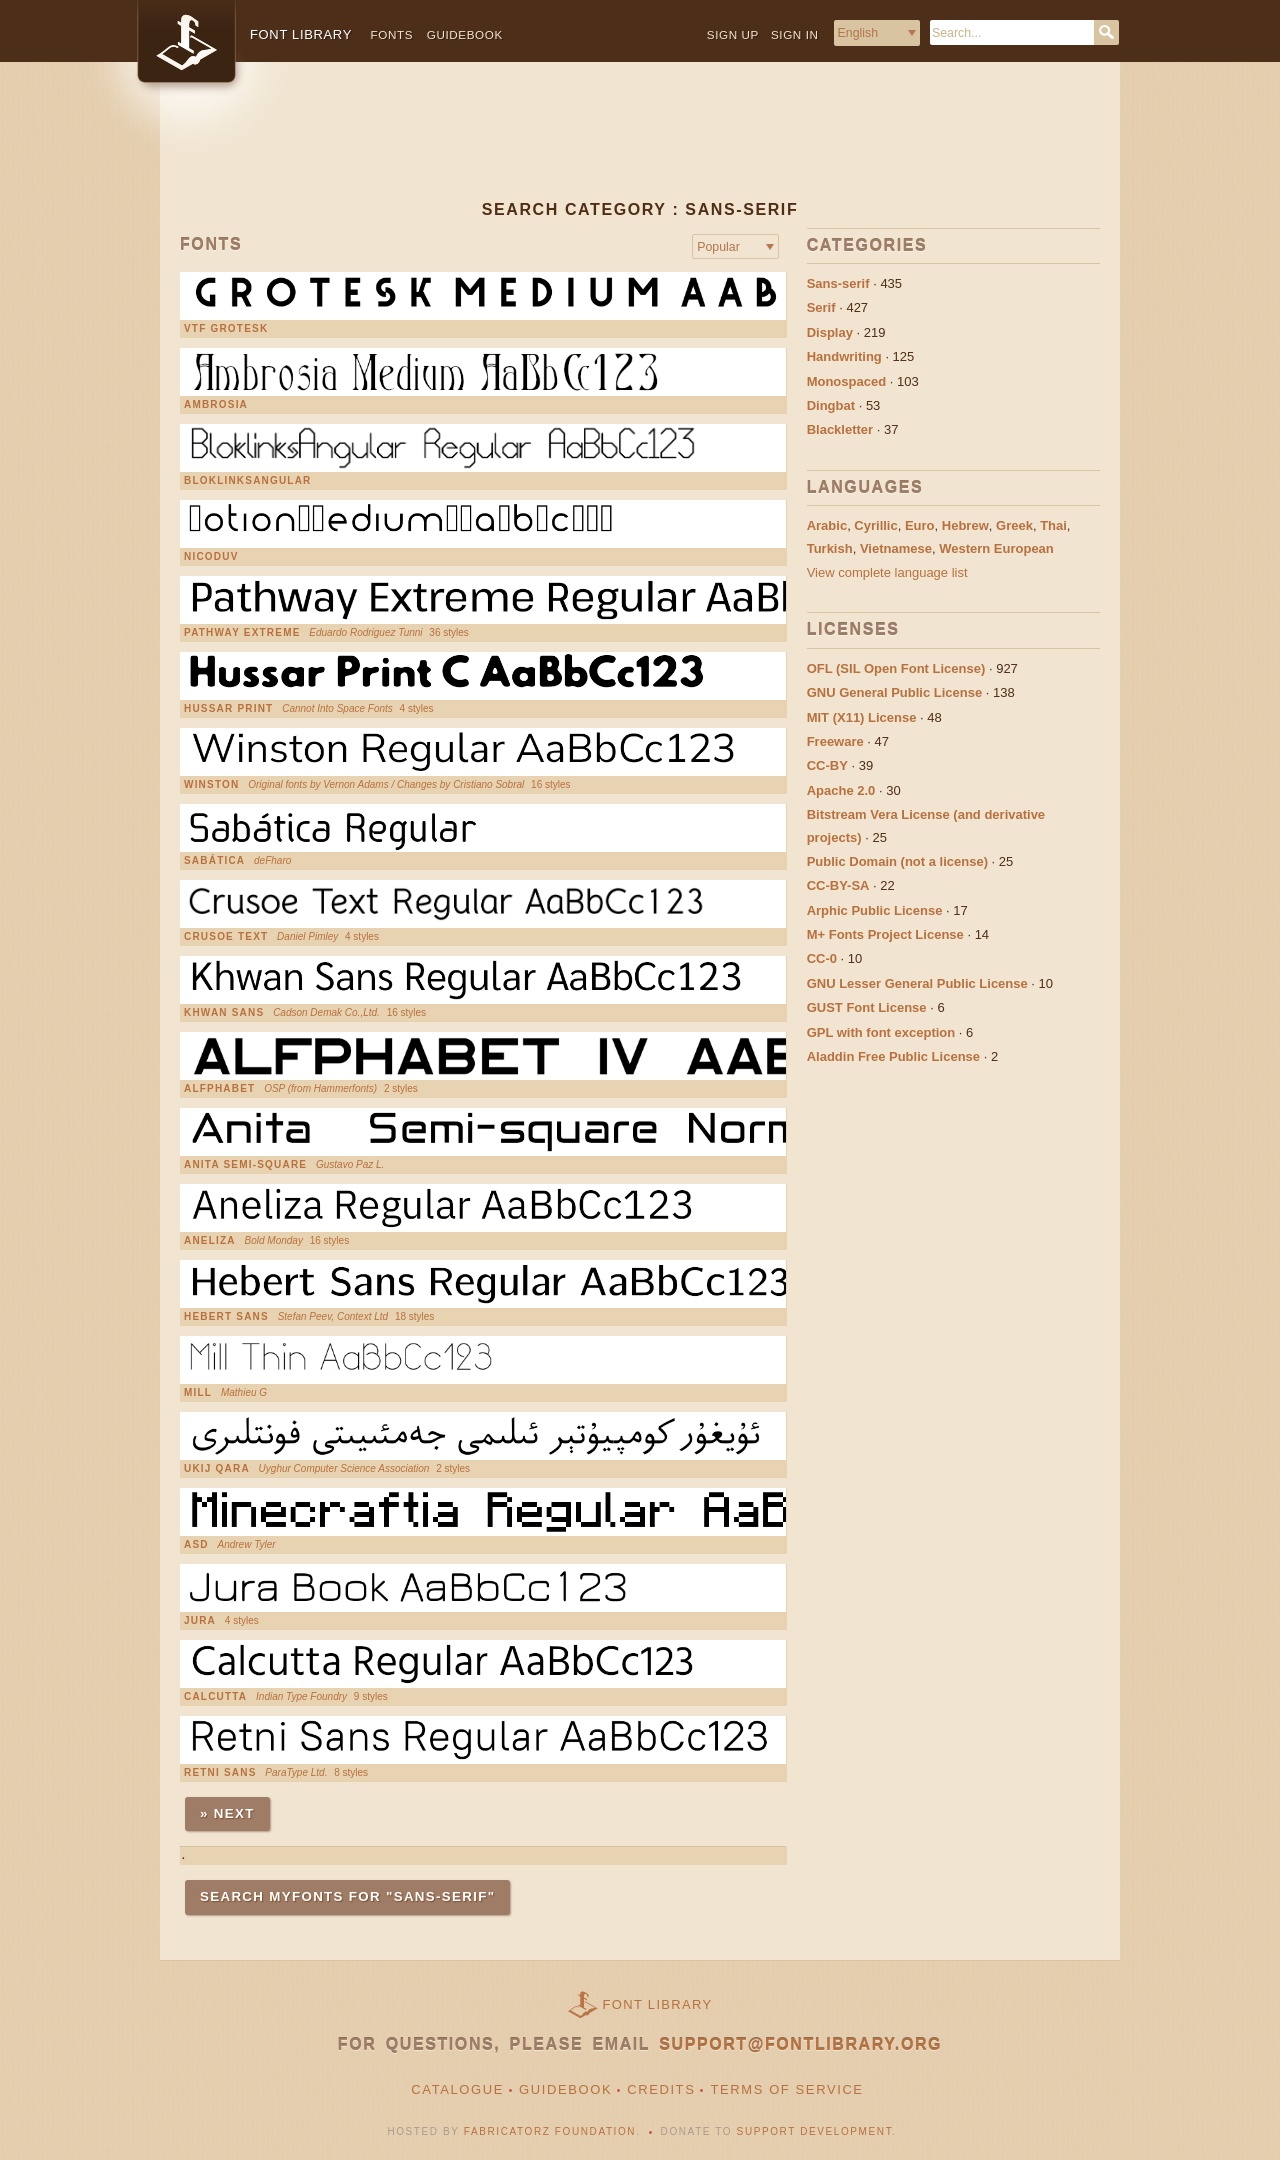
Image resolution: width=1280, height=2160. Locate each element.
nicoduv (211, 557)
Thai (1053, 525)
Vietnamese (896, 548)
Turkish (830, 548)
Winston (211, 785)
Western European (996, 548)
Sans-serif (838, 283)
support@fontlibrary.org (800, 2044)
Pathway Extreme (242, 633)
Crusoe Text (226, 937)
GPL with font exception (881, 1032)
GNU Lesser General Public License (917, 983)
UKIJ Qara (217, 1469)
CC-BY (827, 765)
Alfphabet (219, 1089)
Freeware (835, 741)
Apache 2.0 (841, 790)
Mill (198, 1393)
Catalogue (457, 2089)
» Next (227, 1813)
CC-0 (822, 958)
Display (830, 332)
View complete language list (887, 572)
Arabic (827, 525)
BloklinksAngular (248, 481)
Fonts (392, 34)
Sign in (795, 34)
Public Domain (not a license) (897, 861)
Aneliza (210, 1241)
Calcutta (215, 1697)
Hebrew (965, 525)
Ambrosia (216, 405)
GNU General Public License (895, 692)
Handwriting (844, 356)
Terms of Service (786, 2089)
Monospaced (846, 381)
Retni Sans (220, 1773)
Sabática (214, 861)
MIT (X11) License (862, 717)
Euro (920, 525)
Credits (661, 2089)
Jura (200, 1621)
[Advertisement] (640, 147)
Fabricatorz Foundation (550, 2131)
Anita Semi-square (245, 1165)
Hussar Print (228, 709)
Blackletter (840, 429)
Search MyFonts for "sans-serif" (347, 1896)
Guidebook (465, 34)
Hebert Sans (226, 1317)
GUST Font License (867, 1007)
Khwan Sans (224, 1013)
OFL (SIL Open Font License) (896, 668)
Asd (196, 1545)
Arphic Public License (875, 910)
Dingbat (831, 405)
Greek (1014, 525)
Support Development (815, 2131)
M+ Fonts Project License (885, 934)
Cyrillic (875, 525)
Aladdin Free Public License (893, 1056)
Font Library (658, 2004)
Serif (821, 307)
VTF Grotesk (226, 329)
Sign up (733, 34)
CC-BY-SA (838, 885)
